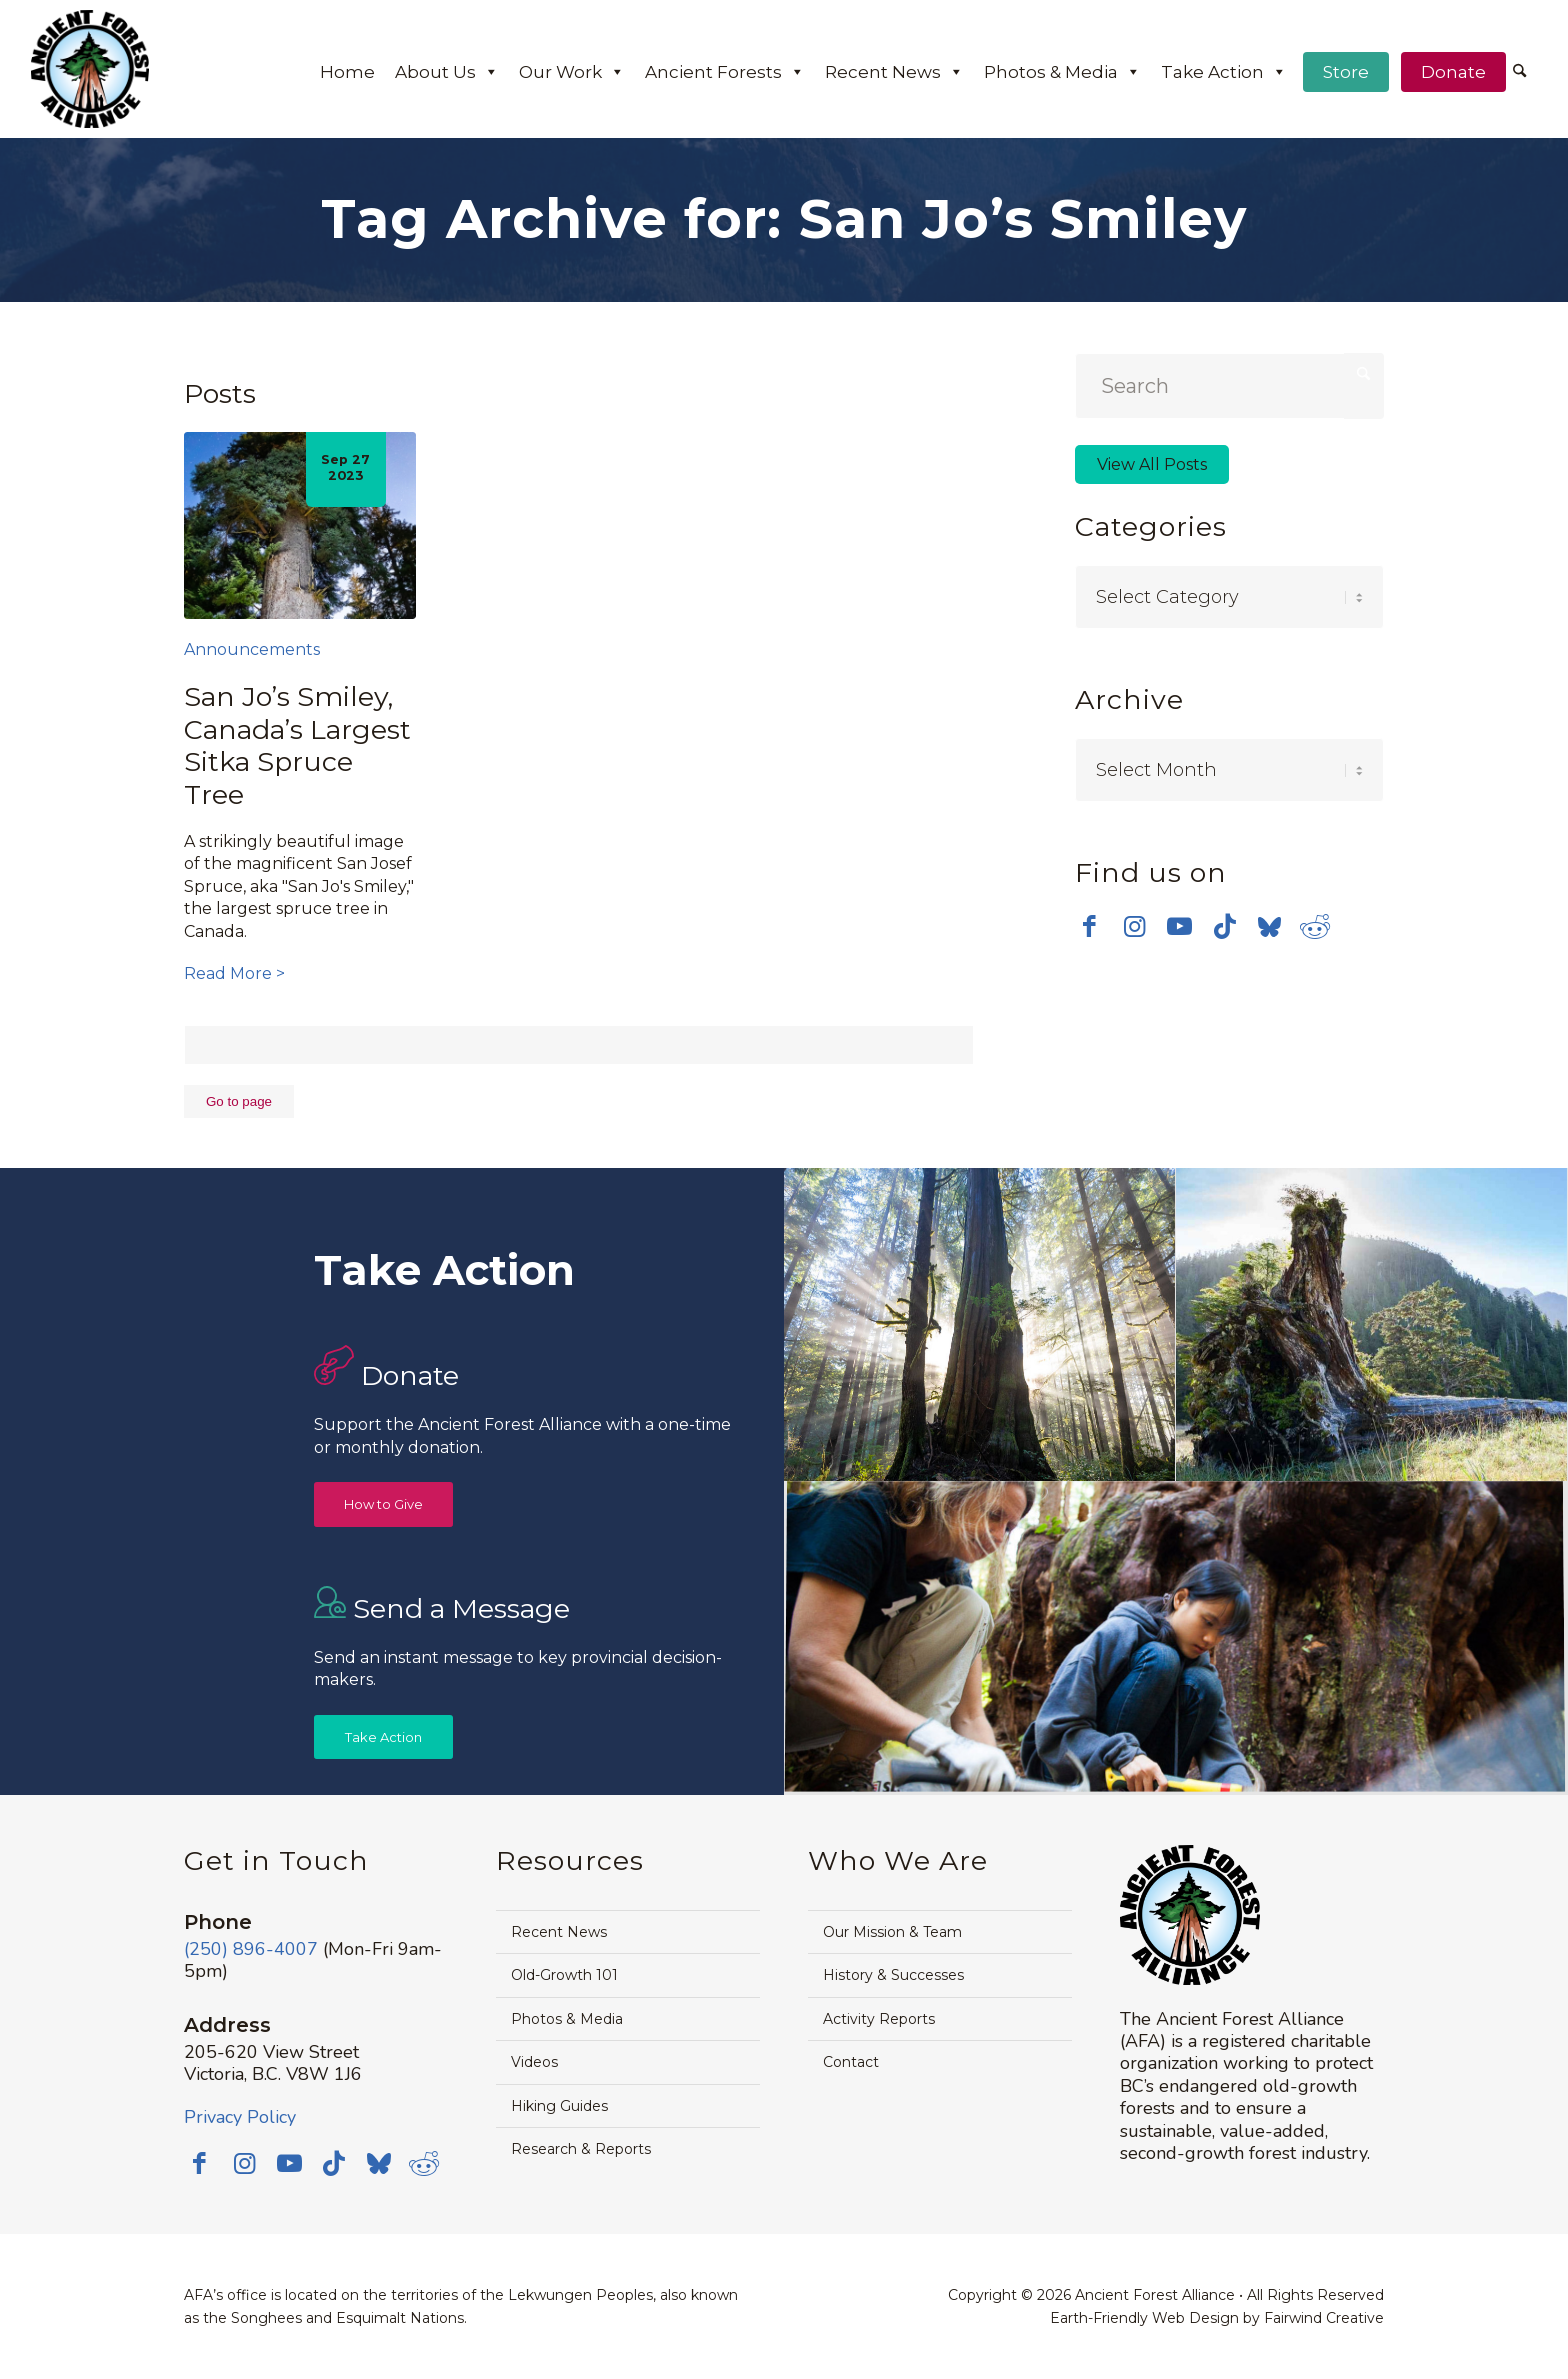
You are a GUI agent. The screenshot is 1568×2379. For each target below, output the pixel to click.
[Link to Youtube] (1179, 922)
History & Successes (893, 1975)
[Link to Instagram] (1134, 922)
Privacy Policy (240, 2117)
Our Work (572, 72)
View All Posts (1152, 464)
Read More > (234, 973)
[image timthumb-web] (1372, 1325)
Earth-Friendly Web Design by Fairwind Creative (1217, 2318)
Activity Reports (879, 2019)
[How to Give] (383, 1504)
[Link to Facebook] (1089, 922)
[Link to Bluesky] (1269, 924)
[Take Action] (383, 1737)
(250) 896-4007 (251, 1949)
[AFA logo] (90, 69)
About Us (447, 72)
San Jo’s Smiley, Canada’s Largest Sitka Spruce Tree (297, 745)
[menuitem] (1519, 73)
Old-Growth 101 (564, 1975)
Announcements (252, 649)
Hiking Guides (559, 2106)
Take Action (1224, 72)
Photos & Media (1062, 72)
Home (347, 72)
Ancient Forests (725, 72)
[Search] (1519, 72)
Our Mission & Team (892, 1932)
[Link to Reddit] (1314, 922)
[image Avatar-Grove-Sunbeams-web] (980, 1325)
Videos (534, 2062)
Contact (851, 2062)
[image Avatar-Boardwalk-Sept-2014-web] (1175, 1638)
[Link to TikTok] (1224, 922)
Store (1346, 72)
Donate (1453, 72)
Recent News (894, 72)
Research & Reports (581, 2149)
